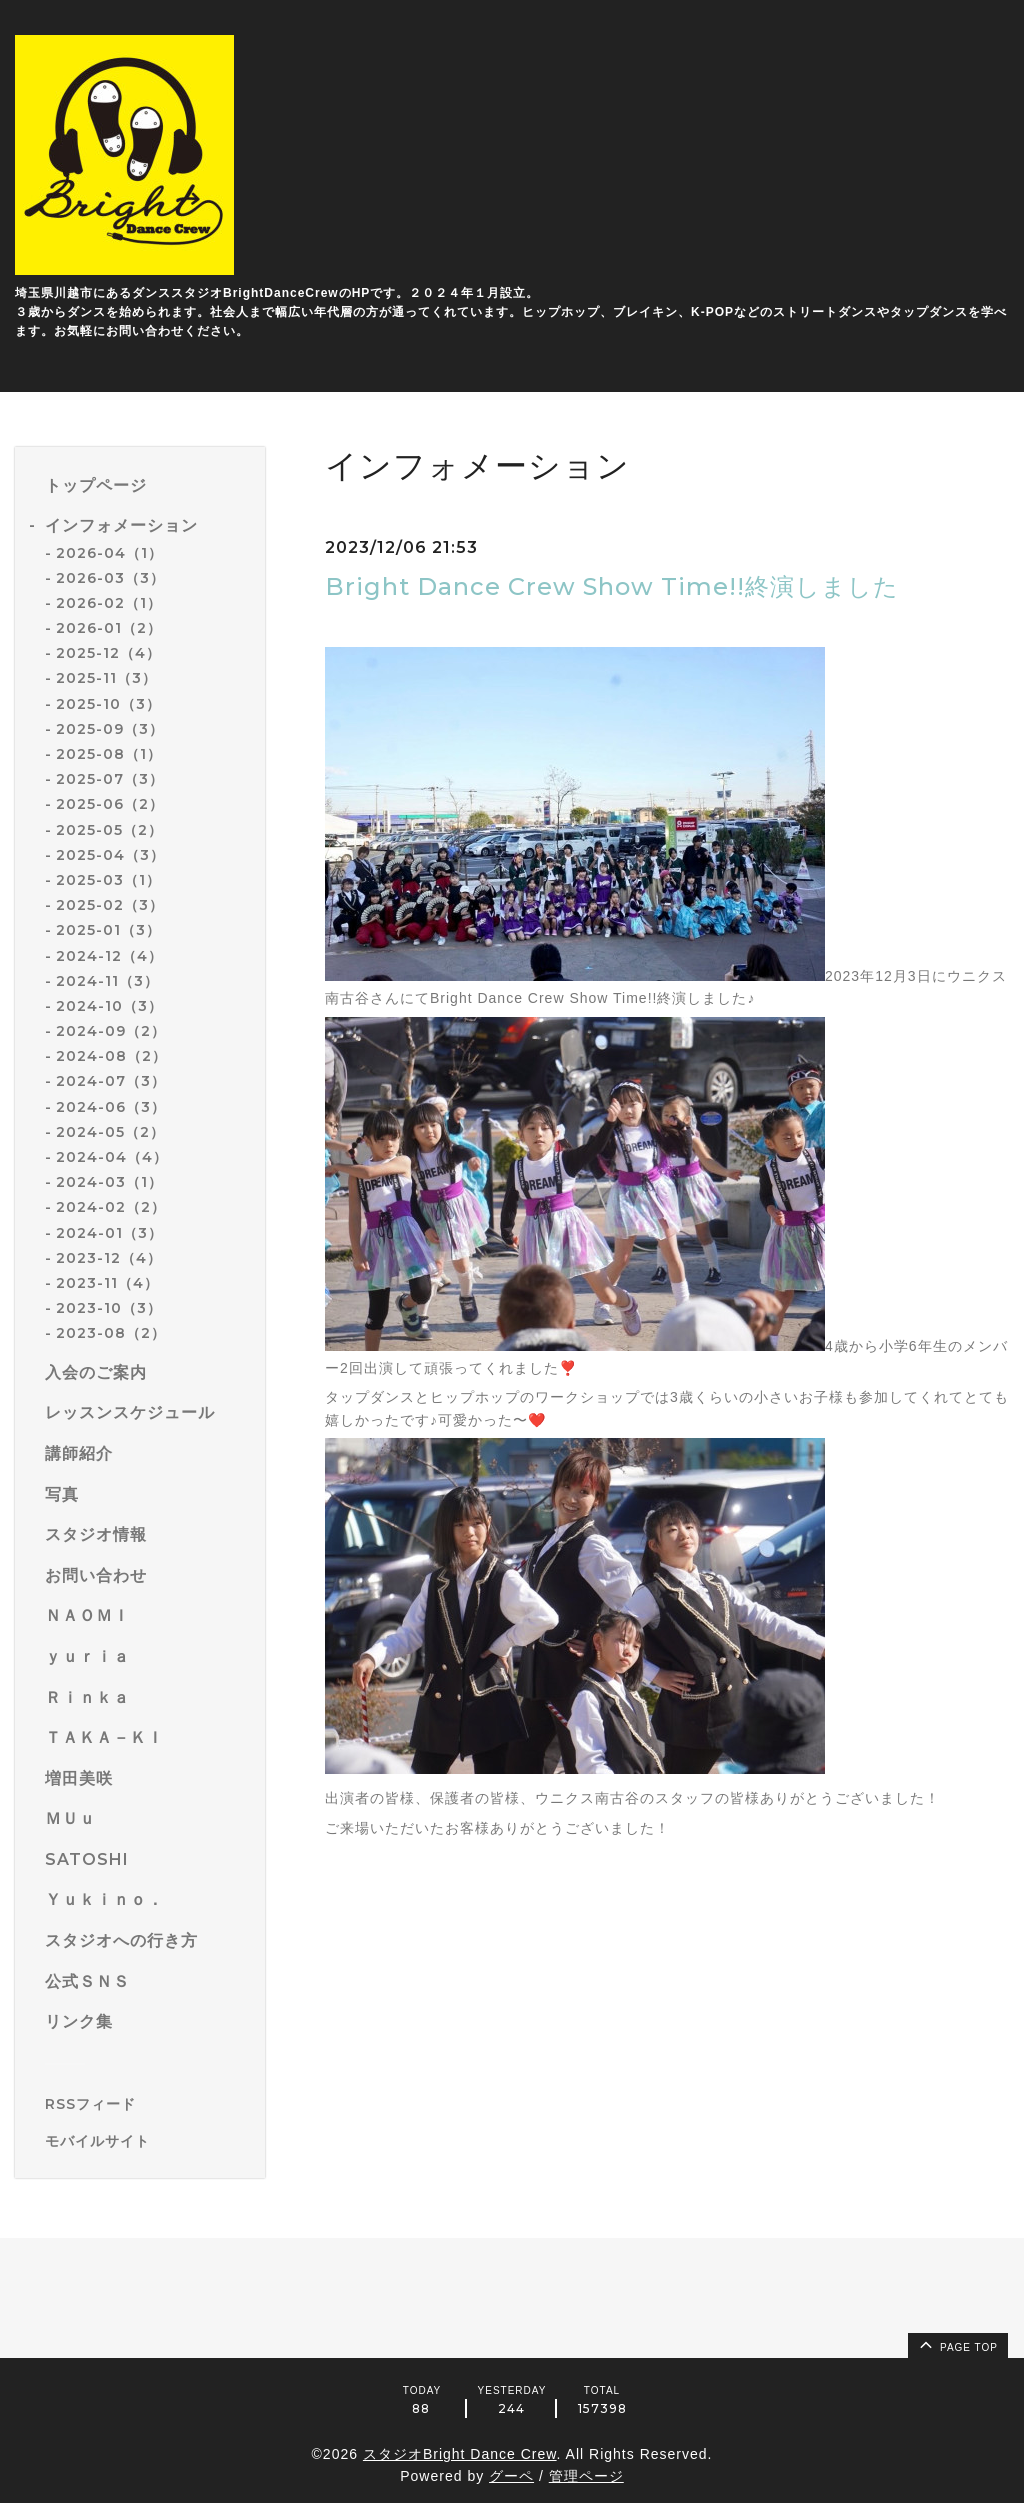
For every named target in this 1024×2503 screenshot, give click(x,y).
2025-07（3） (110, 779)
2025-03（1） (108, 880)
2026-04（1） (109, 553)
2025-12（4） (108, 653)
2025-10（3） (108, 704)
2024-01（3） (109, 1233)
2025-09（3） (110, 729)
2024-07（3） (111, 1081)
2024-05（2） (110, 1132)
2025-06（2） (110, 804)
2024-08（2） (111, 1056)
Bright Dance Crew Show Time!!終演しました (612, 586)
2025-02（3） (110, 905)
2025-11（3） (106, 678)
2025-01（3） (108, 930)
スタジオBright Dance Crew (460, 2454)
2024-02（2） (111, 1207)
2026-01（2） (109, 628)
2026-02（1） (109, 603)
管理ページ (586, 2476)
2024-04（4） (112, 1157)
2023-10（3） (109, 1308)
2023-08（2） (111, 1333)
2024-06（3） (111, 1107)
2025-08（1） (109, 754)
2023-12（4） (109, 1258)
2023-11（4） (107, 1283)
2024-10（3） (109, 1006)
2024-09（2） (111, 1031)
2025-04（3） (110, 855)
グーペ (511, 2476)
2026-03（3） (110, 578)
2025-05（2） (109, 830)
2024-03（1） (109, 1182)
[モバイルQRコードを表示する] (147, 2141)
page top (957, 2344)
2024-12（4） (109, 956)
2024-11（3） (107, 981)
